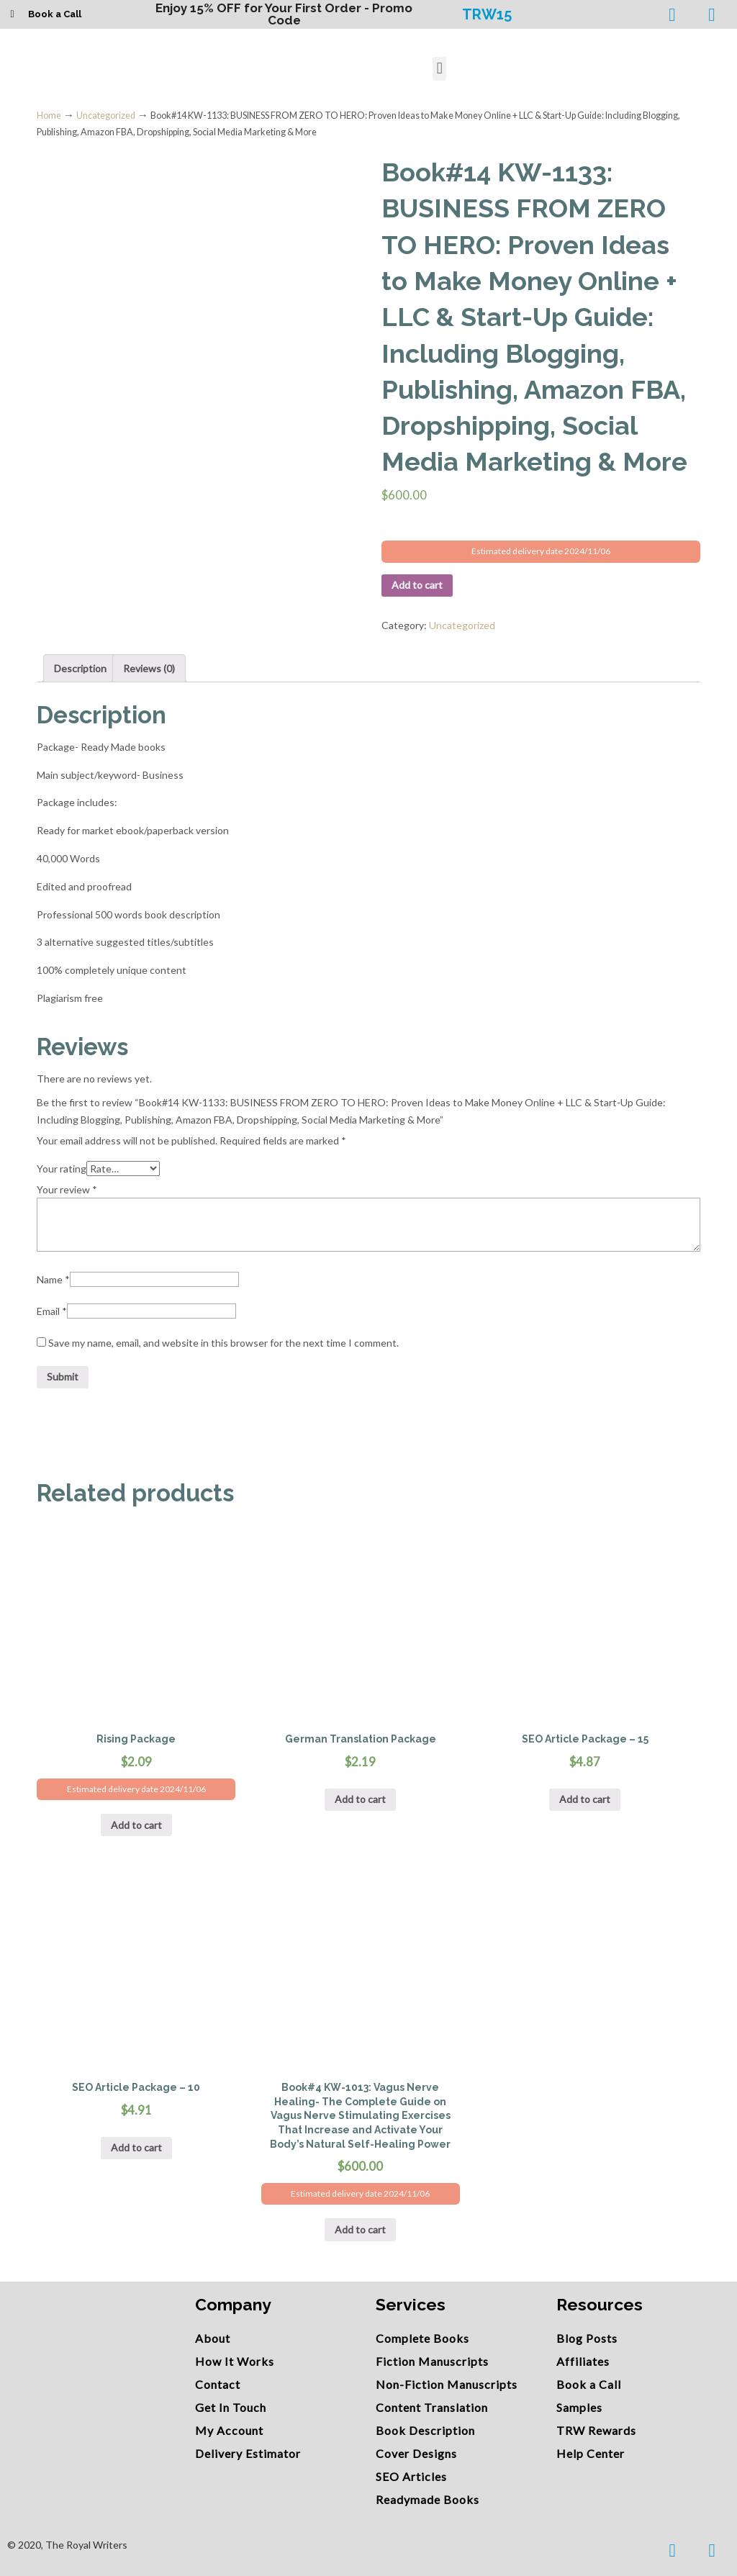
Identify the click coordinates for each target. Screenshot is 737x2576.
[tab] (80, 668)
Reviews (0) (149, 668)
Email (52, 1311)
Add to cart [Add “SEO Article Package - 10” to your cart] (136, 2147)
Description (80, 668)
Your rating (61, 1168)
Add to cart (417, 585)
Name (53, 1279)
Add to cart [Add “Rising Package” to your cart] (136, 1825)
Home (49, 115)
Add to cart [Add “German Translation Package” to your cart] (360, 1799)
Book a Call (54, 14)
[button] (439, 69)
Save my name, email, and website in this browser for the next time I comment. (223, 1343)
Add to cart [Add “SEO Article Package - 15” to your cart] (584, 1799)
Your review (67, 1189)
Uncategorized (105, 115)
